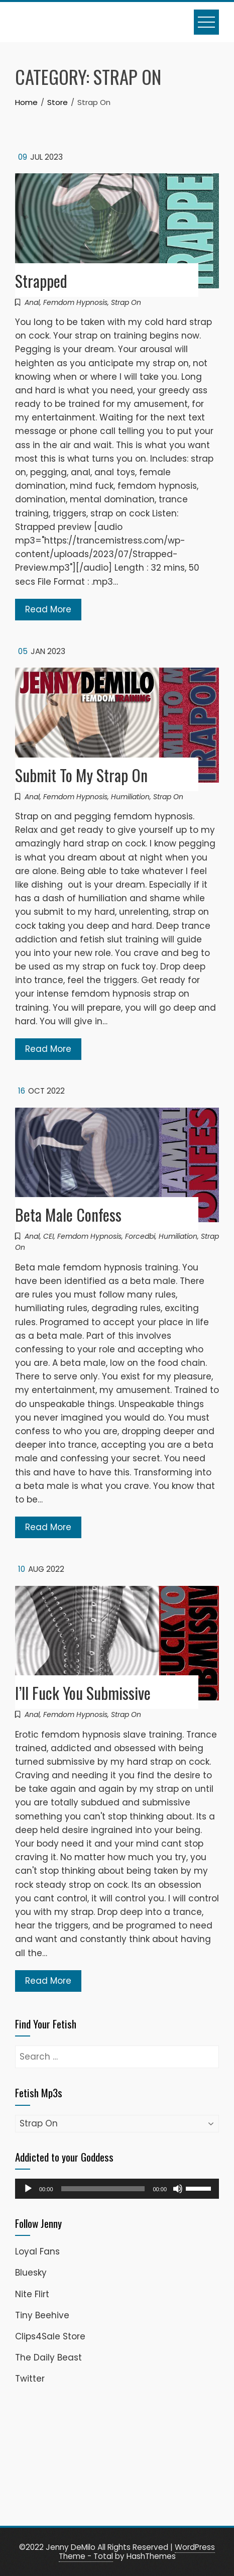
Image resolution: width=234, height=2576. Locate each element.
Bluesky (31, 2273)
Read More (48, 609)
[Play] (28, 2189)
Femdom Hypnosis (75, 302)
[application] (117, 2189)
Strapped (41, 280)
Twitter (30, 2379)
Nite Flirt (32, 2294)
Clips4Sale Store (50, 2336)
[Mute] (178, 2189)
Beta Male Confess (68, 1214)
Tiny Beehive (42, 2315)
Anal (32, 302)
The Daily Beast (48, 2357)
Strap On (126, 302)
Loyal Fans (37, 2251)
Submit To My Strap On (81, 775)
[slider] (103, 2188)
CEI (48, 1236)
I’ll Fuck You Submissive (83, 1692)
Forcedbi (140, 1236)
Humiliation (130, 797)
